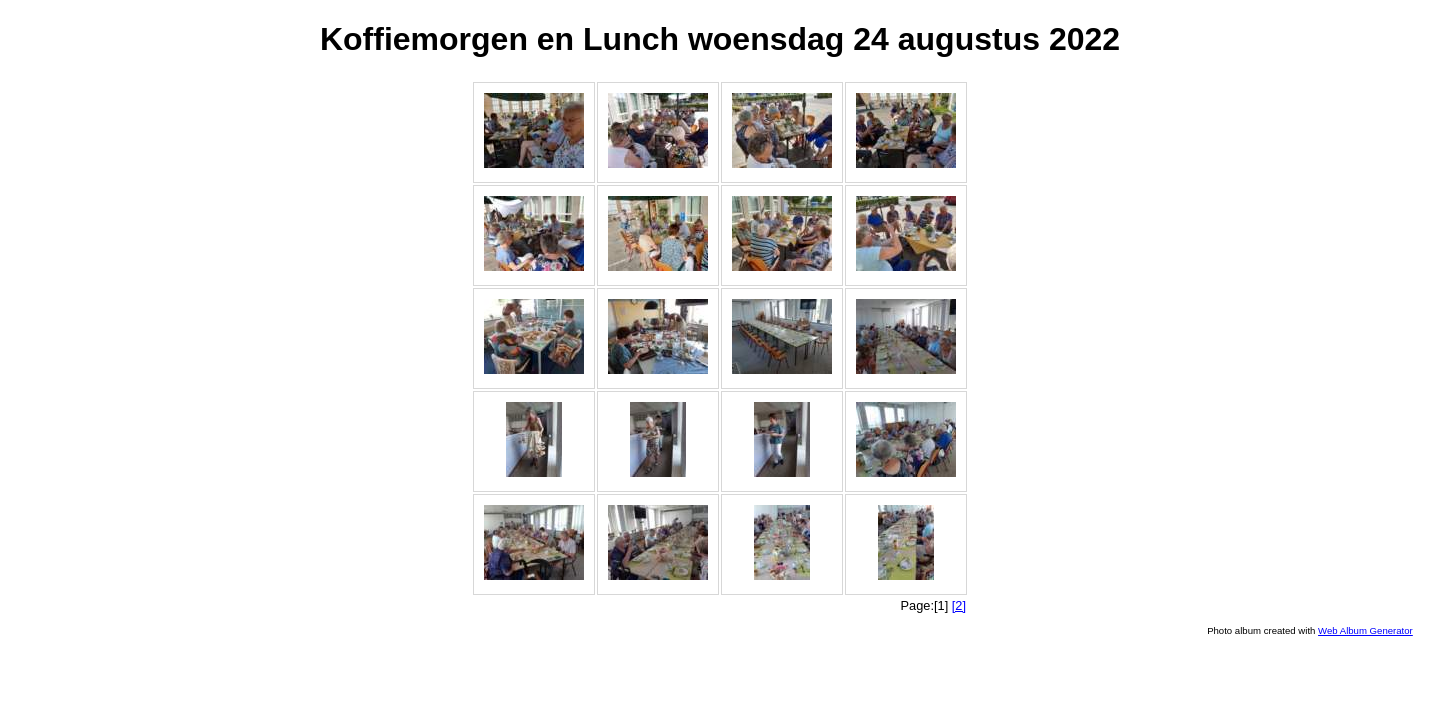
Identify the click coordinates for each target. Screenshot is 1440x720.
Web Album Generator (1365, 630)
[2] (959, 605)
